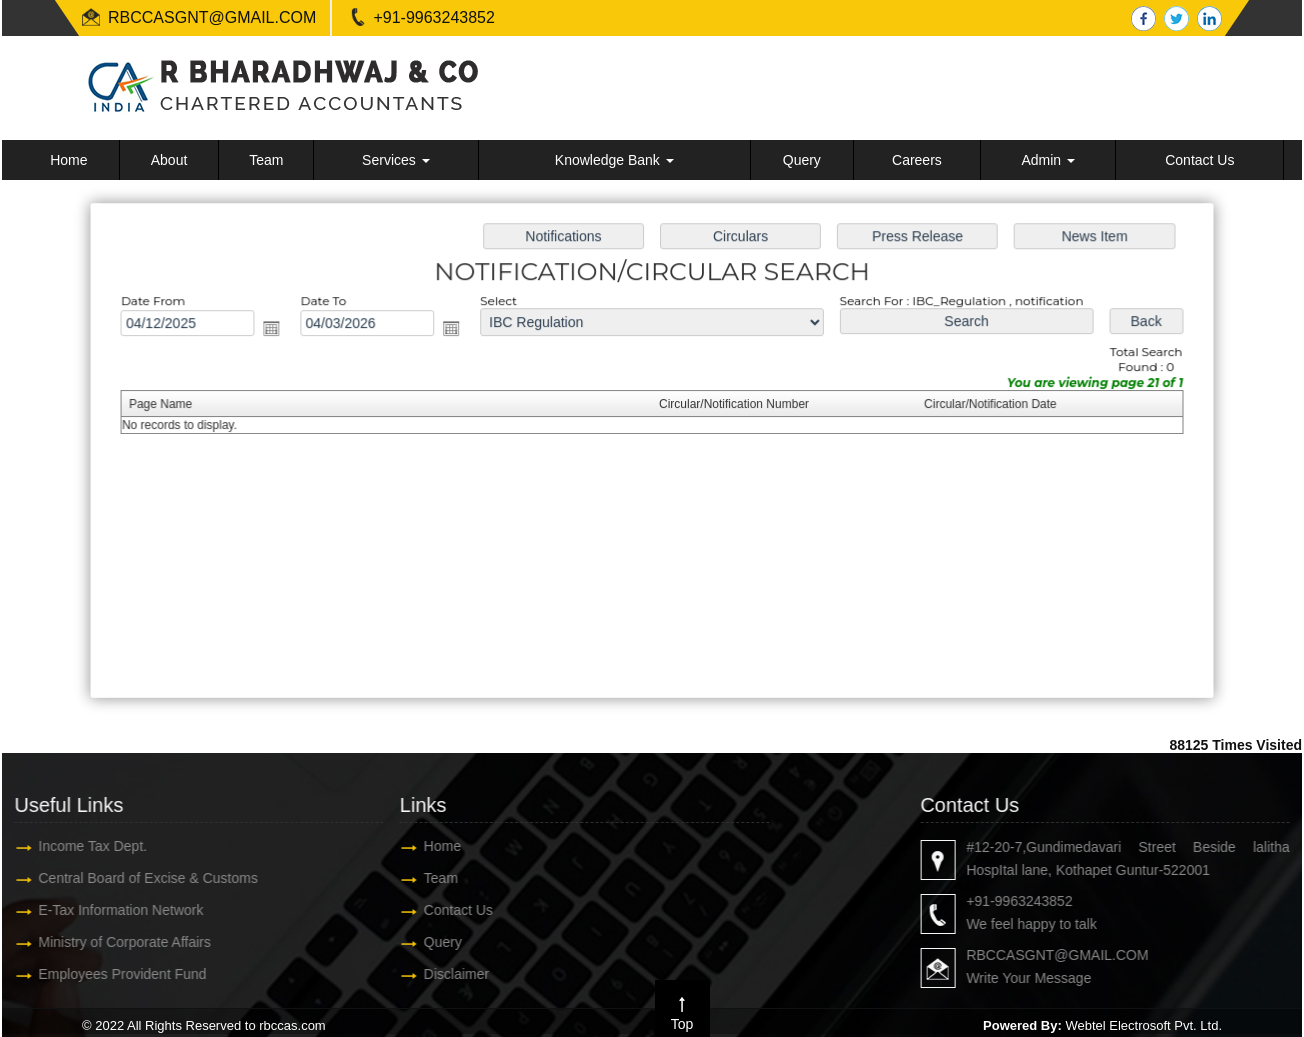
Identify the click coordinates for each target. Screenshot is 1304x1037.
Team (266, 160)
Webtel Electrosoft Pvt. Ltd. (1143, 1025)
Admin (1048, 160)
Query (802, 160)
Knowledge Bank (614, 160)
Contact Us (1199, 160)
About (169, 160)
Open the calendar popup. (280, 330)
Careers (917, 160)
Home (68, 160)
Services (396, 160)
